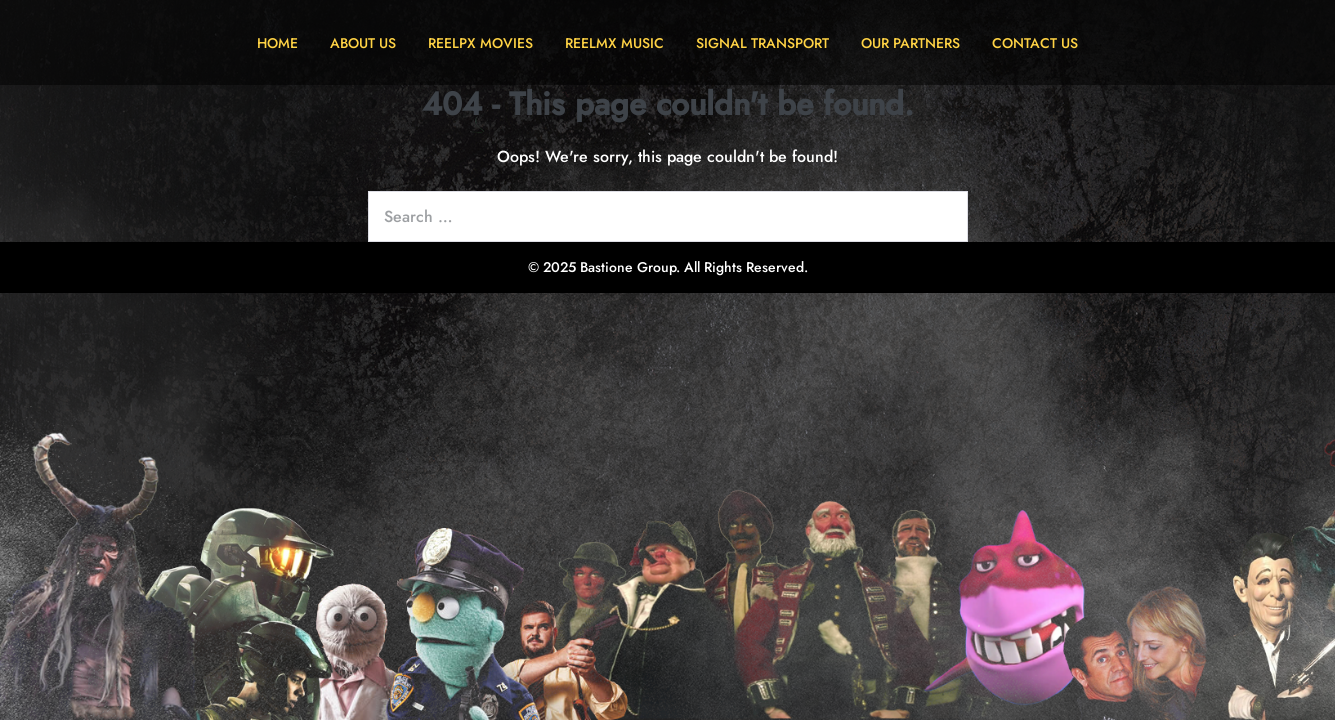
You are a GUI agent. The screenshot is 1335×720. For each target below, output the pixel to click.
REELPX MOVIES (480, 43)
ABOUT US (363, 43)
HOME (277, 43)
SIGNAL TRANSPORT (762, 43)
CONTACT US (1035, 43)
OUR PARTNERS (910, 43)
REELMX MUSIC (614, 43)
